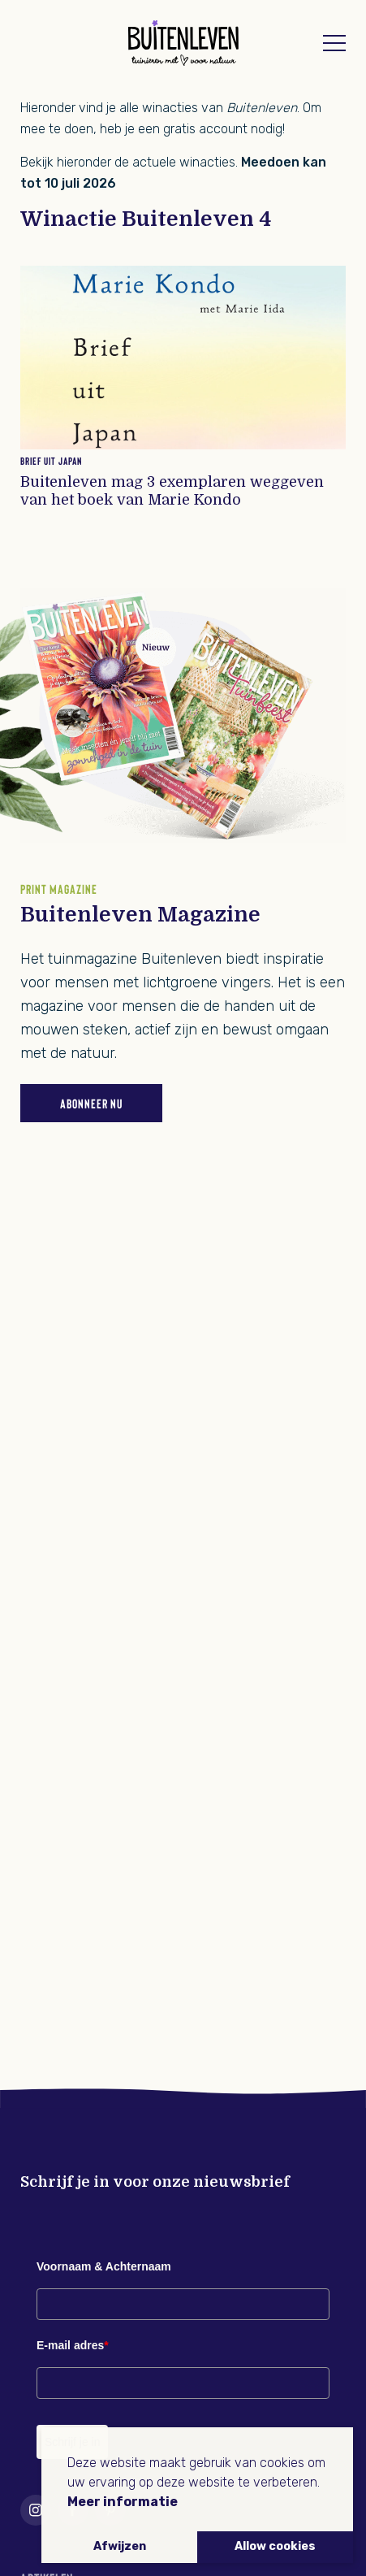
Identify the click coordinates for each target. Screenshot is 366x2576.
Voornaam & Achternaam (104, 2266)
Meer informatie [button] (122, 2501)
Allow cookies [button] (275, 2546)
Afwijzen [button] (119, 2546)
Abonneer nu (91, 1103)
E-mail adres (73, 2345)
